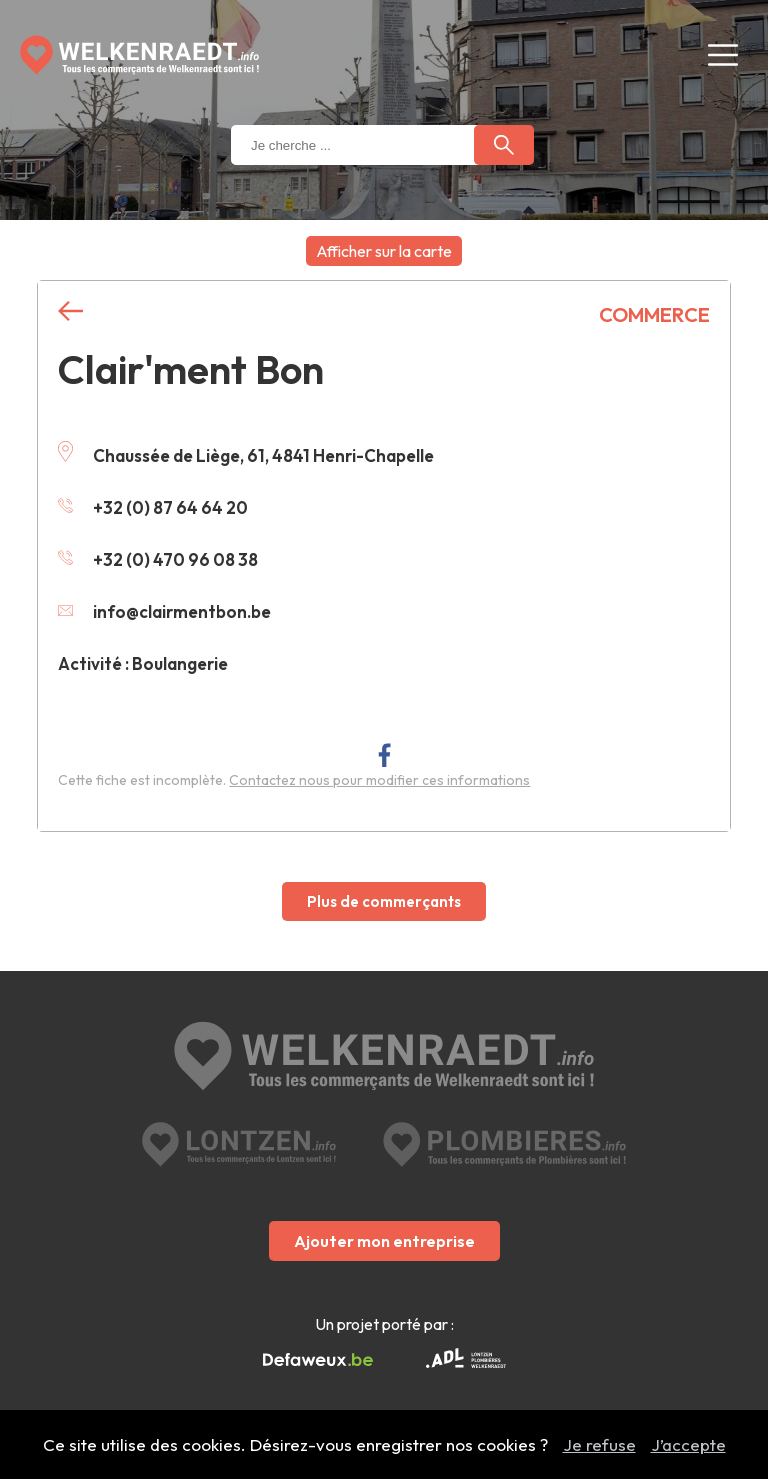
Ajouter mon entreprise (384, 1241)
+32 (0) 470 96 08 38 (158, 559)
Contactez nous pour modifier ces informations (379, 780)
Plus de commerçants (384, 901)
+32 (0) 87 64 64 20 (153, 507)
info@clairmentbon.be (164, 611)
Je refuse (599, 1444)
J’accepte (688, 1444)
